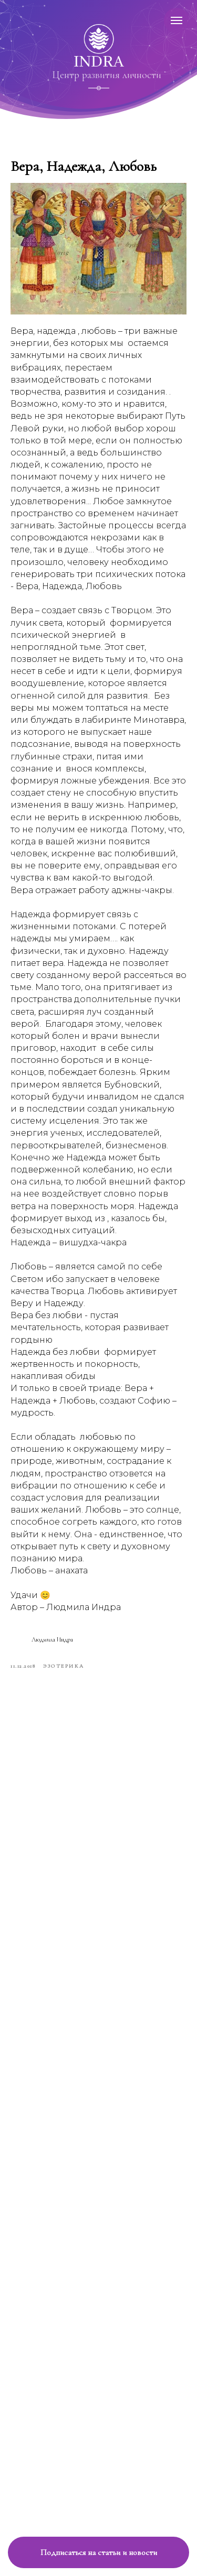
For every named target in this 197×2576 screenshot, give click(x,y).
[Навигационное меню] (176, 20)
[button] (98, 2552)
